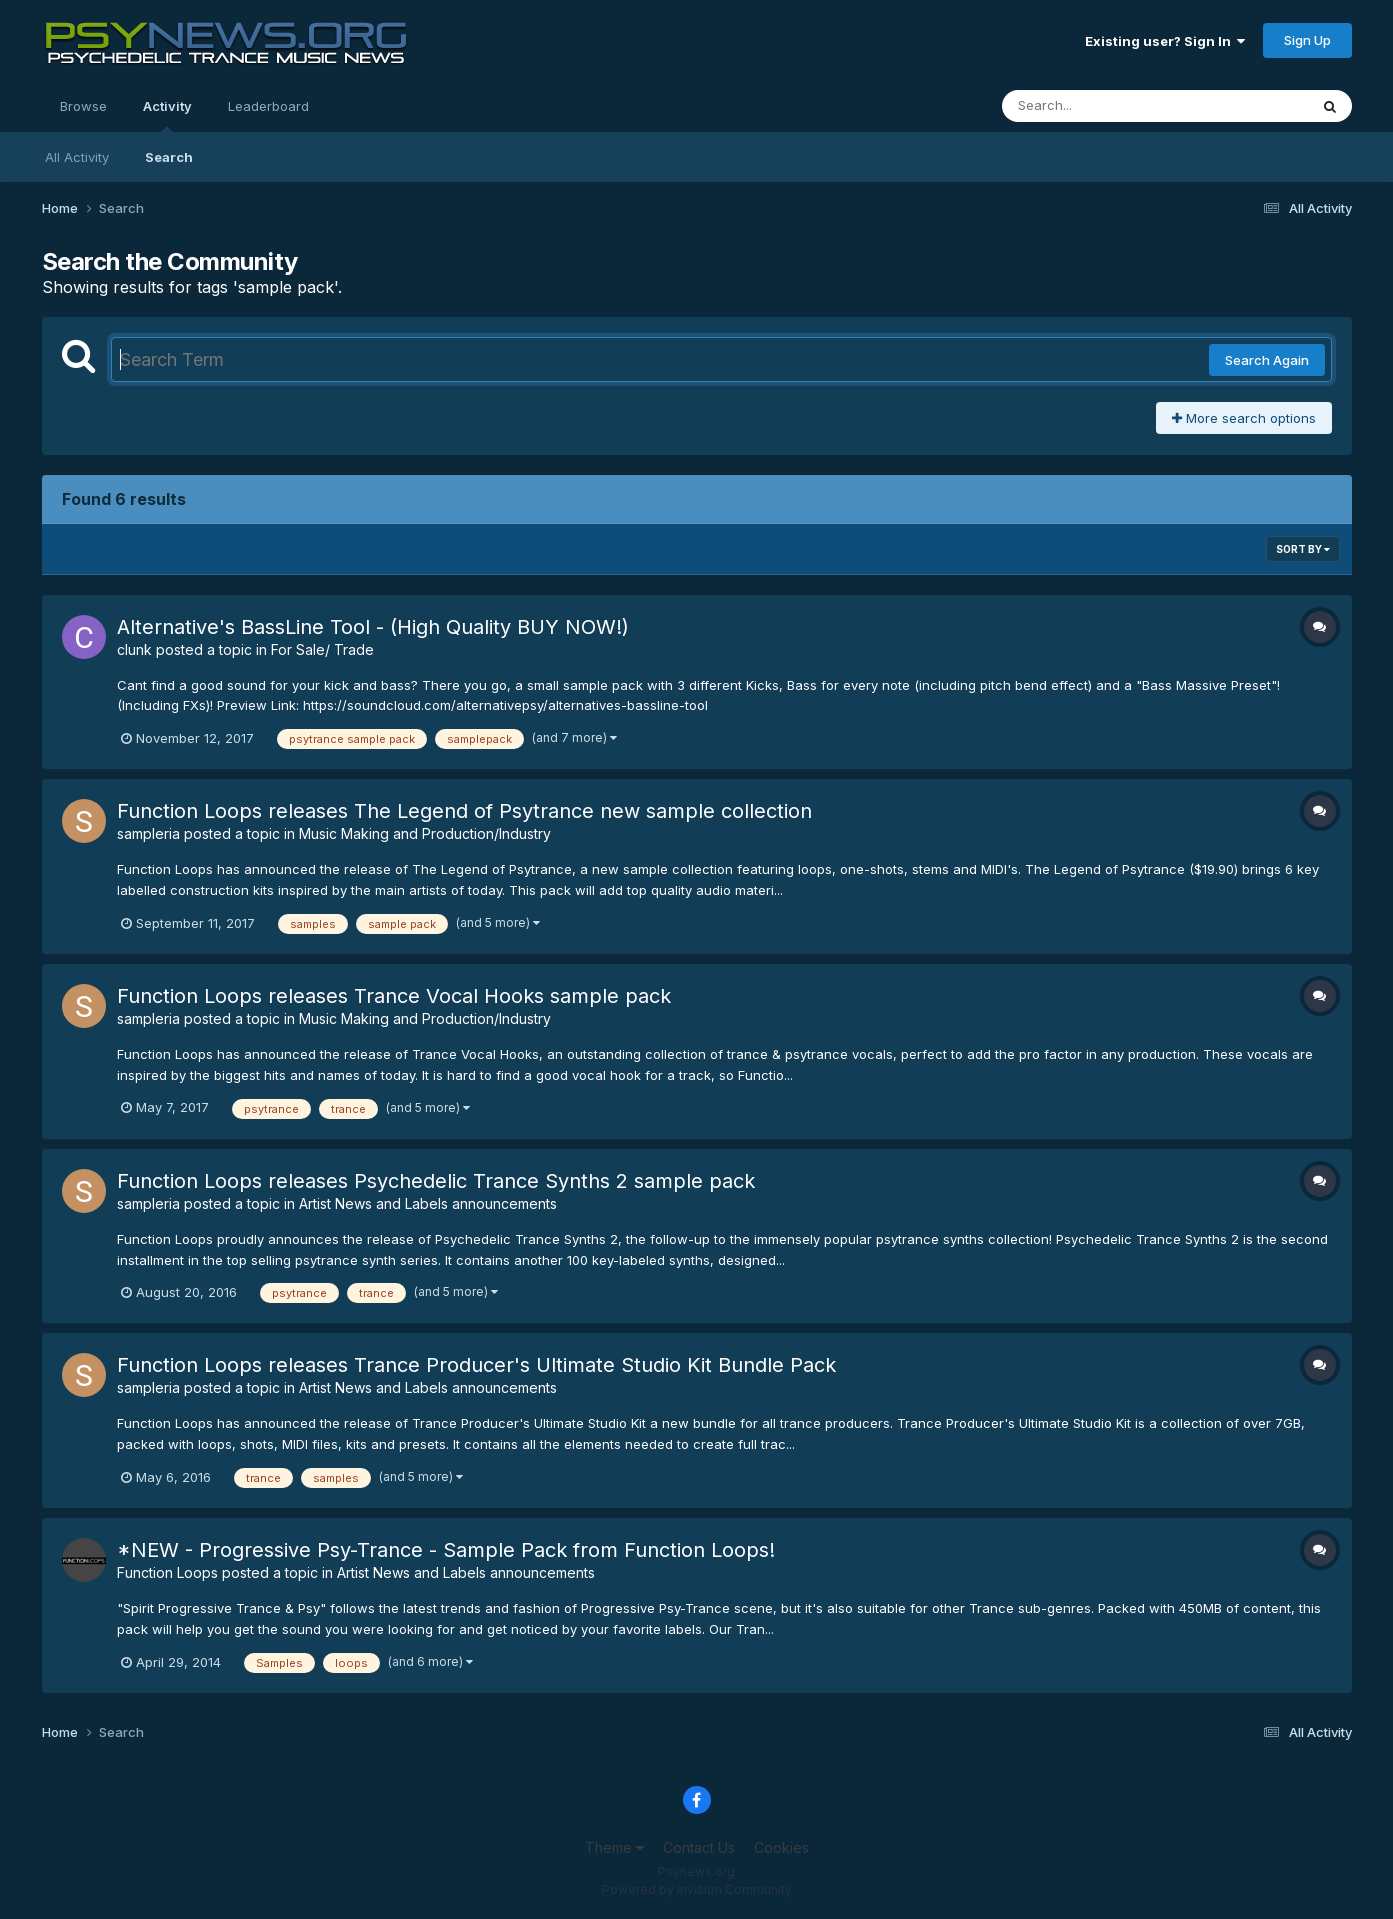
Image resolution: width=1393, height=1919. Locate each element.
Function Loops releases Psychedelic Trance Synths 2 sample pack (436, 1181)
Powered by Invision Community (697, 1889)
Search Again (1267, 360)
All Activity (77, 157)
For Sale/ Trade (322, 649)
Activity (167, 115)
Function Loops (167, 1572)
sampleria (148, 833)
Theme (614, 1847)
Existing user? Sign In (1165, 41)
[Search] (1100, 106)
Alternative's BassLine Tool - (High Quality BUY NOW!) (373, 627)
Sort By (1303, 549)
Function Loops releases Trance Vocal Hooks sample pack (394, 996)
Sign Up (1307, 40)
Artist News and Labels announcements (428, 1203)
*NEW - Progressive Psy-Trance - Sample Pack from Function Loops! (446, 1550)
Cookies (781, 1847)
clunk (134, 649)
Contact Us (699, 1847)
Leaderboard (268, 106)
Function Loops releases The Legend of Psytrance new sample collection (464, 811)
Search (169, 157)
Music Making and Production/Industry (425, 833)
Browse (83, 106)
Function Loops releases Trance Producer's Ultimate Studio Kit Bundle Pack (476, 1365)
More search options (1244, 418)
